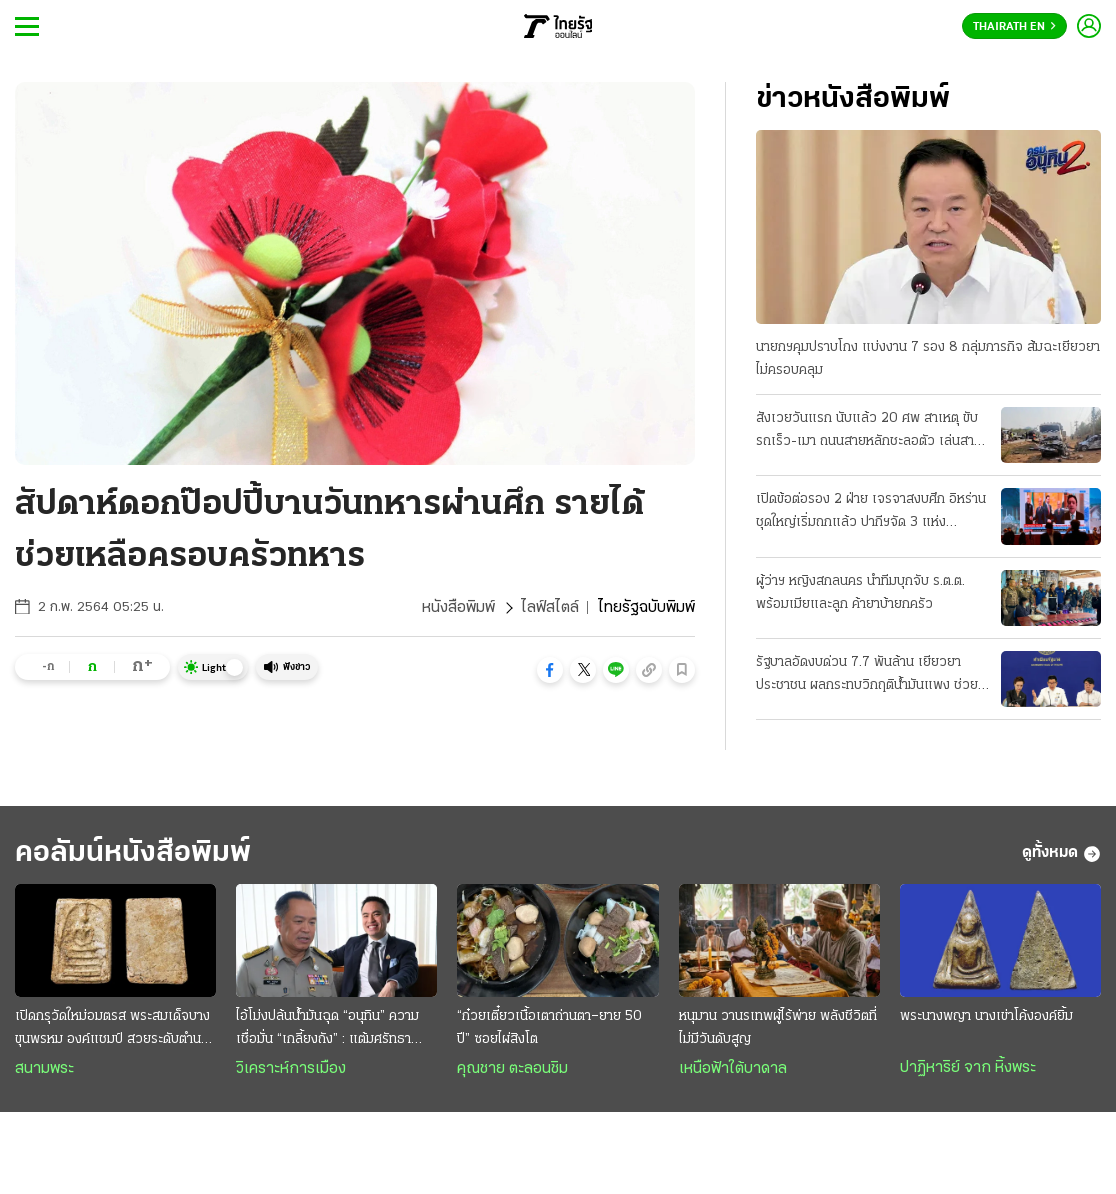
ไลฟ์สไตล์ (550, 608)
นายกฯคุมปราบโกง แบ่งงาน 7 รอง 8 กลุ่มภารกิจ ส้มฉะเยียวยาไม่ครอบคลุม (928, 359)
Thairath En (1014, 27)
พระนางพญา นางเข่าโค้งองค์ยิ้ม (986, 1016)
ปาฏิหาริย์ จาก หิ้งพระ (968, 1068)
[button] (550, 670)
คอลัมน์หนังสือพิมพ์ (133, 853)
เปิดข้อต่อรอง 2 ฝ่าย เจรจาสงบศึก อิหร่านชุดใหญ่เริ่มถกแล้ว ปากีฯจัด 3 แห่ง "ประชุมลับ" (871, 513)
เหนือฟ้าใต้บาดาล (733, 1069)
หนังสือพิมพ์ (458, 608)
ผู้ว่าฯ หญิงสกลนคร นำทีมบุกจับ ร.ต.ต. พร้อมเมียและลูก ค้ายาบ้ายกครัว (860, 593)
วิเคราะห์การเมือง (291, 1069)
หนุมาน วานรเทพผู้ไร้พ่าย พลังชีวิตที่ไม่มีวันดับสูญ (778, 1028)
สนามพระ (44, 1069)
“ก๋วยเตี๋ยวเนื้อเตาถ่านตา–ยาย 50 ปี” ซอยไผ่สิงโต (549, 1028)
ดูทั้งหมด (1061, 854)
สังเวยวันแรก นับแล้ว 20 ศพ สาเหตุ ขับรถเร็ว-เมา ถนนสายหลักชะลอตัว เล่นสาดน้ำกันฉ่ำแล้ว (869, 432)
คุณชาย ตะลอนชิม (512, 1069)
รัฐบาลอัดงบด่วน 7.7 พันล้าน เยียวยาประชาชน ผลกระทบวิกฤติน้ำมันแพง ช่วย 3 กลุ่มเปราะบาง (867, 676)
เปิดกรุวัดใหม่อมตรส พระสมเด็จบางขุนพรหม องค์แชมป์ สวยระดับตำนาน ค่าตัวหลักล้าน (115, 1030)
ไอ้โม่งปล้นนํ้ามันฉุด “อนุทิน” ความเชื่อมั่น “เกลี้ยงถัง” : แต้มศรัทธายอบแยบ (327, 1030)
